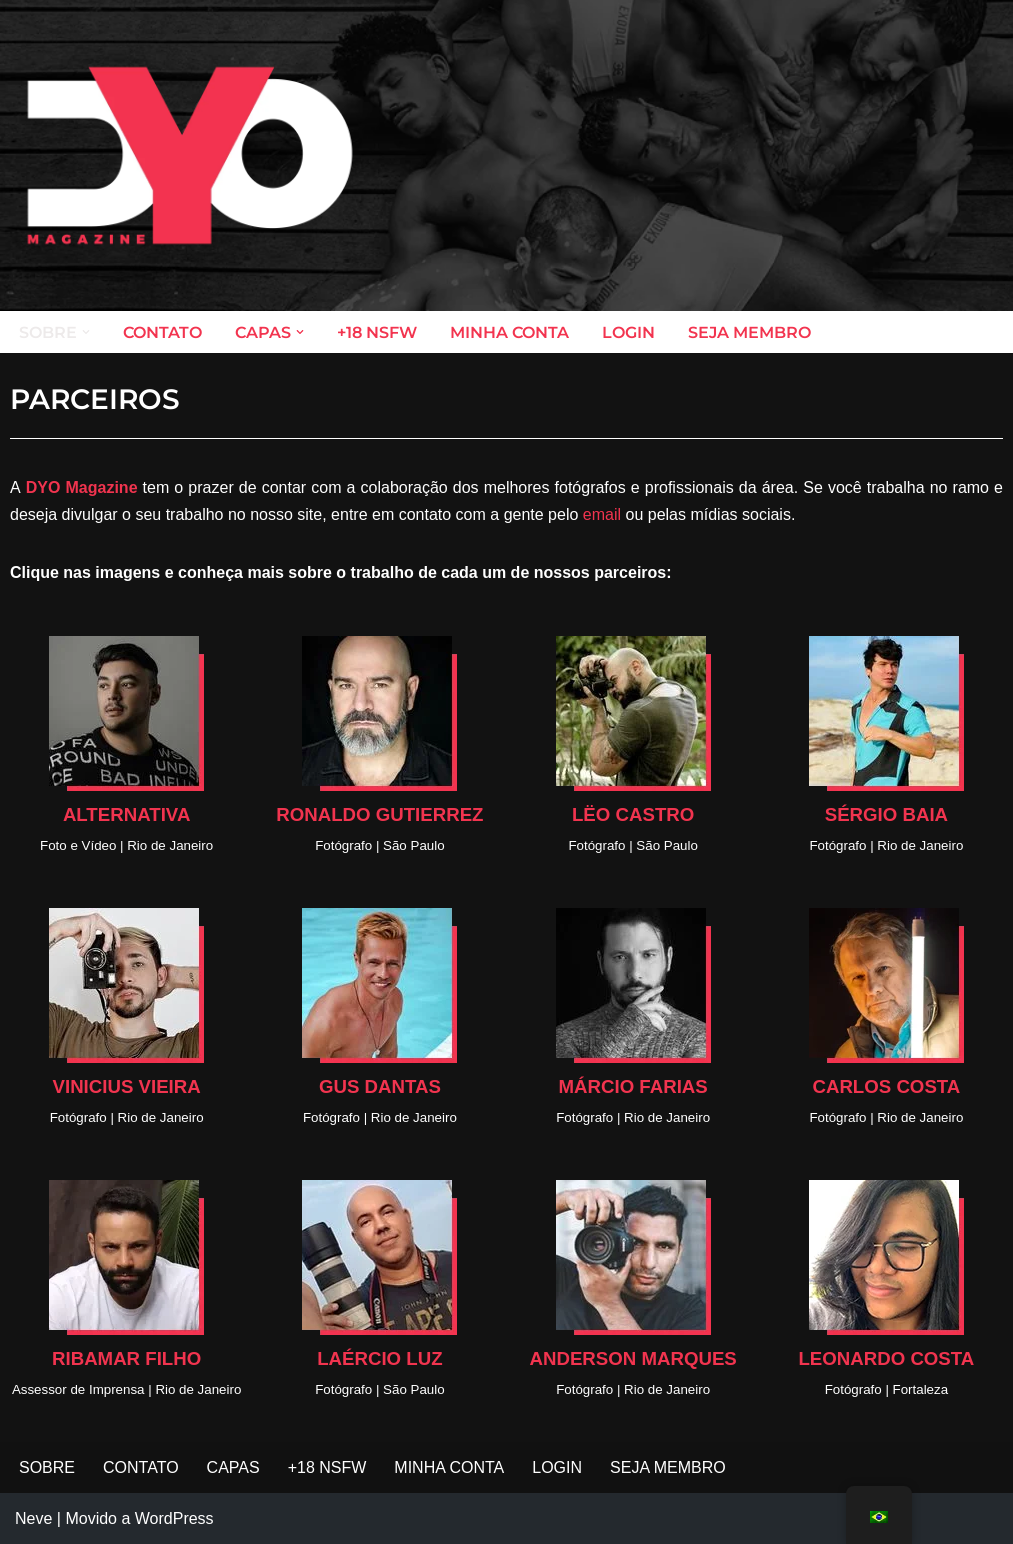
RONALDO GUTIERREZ (379, 814)
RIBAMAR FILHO (126, 1358)
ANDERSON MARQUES (632, 1358)
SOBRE (47, 1467)
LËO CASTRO (633, 814)
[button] (86, 332)
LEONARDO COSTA (886, 1358)
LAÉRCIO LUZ (379, 1358)
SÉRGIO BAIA (886, 814)
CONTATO (162, 332)
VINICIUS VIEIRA (127, 1086)
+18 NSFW (377, 332)
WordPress (174, 1518)
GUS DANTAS (380, 1086)
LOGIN (628, 332)
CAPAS (233, 1467)
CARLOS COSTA (886, 1086)
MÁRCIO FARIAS (633, 1086)
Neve (33, 1518)
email (602, 514)
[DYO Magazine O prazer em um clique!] (190, 155)
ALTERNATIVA (126, 814)
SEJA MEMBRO (749, 332)
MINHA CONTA (509, 332)
